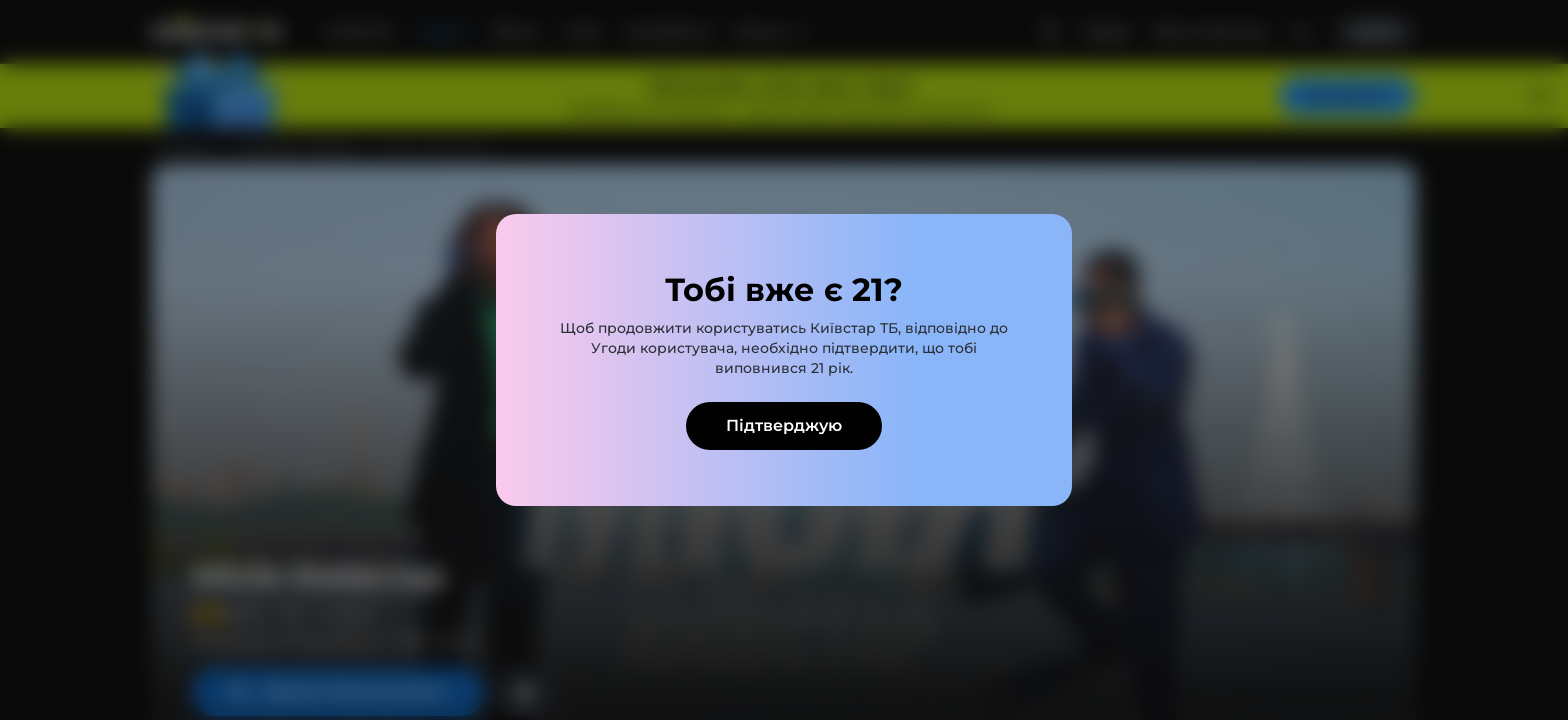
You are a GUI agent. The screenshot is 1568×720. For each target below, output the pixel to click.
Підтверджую (784, 425)
